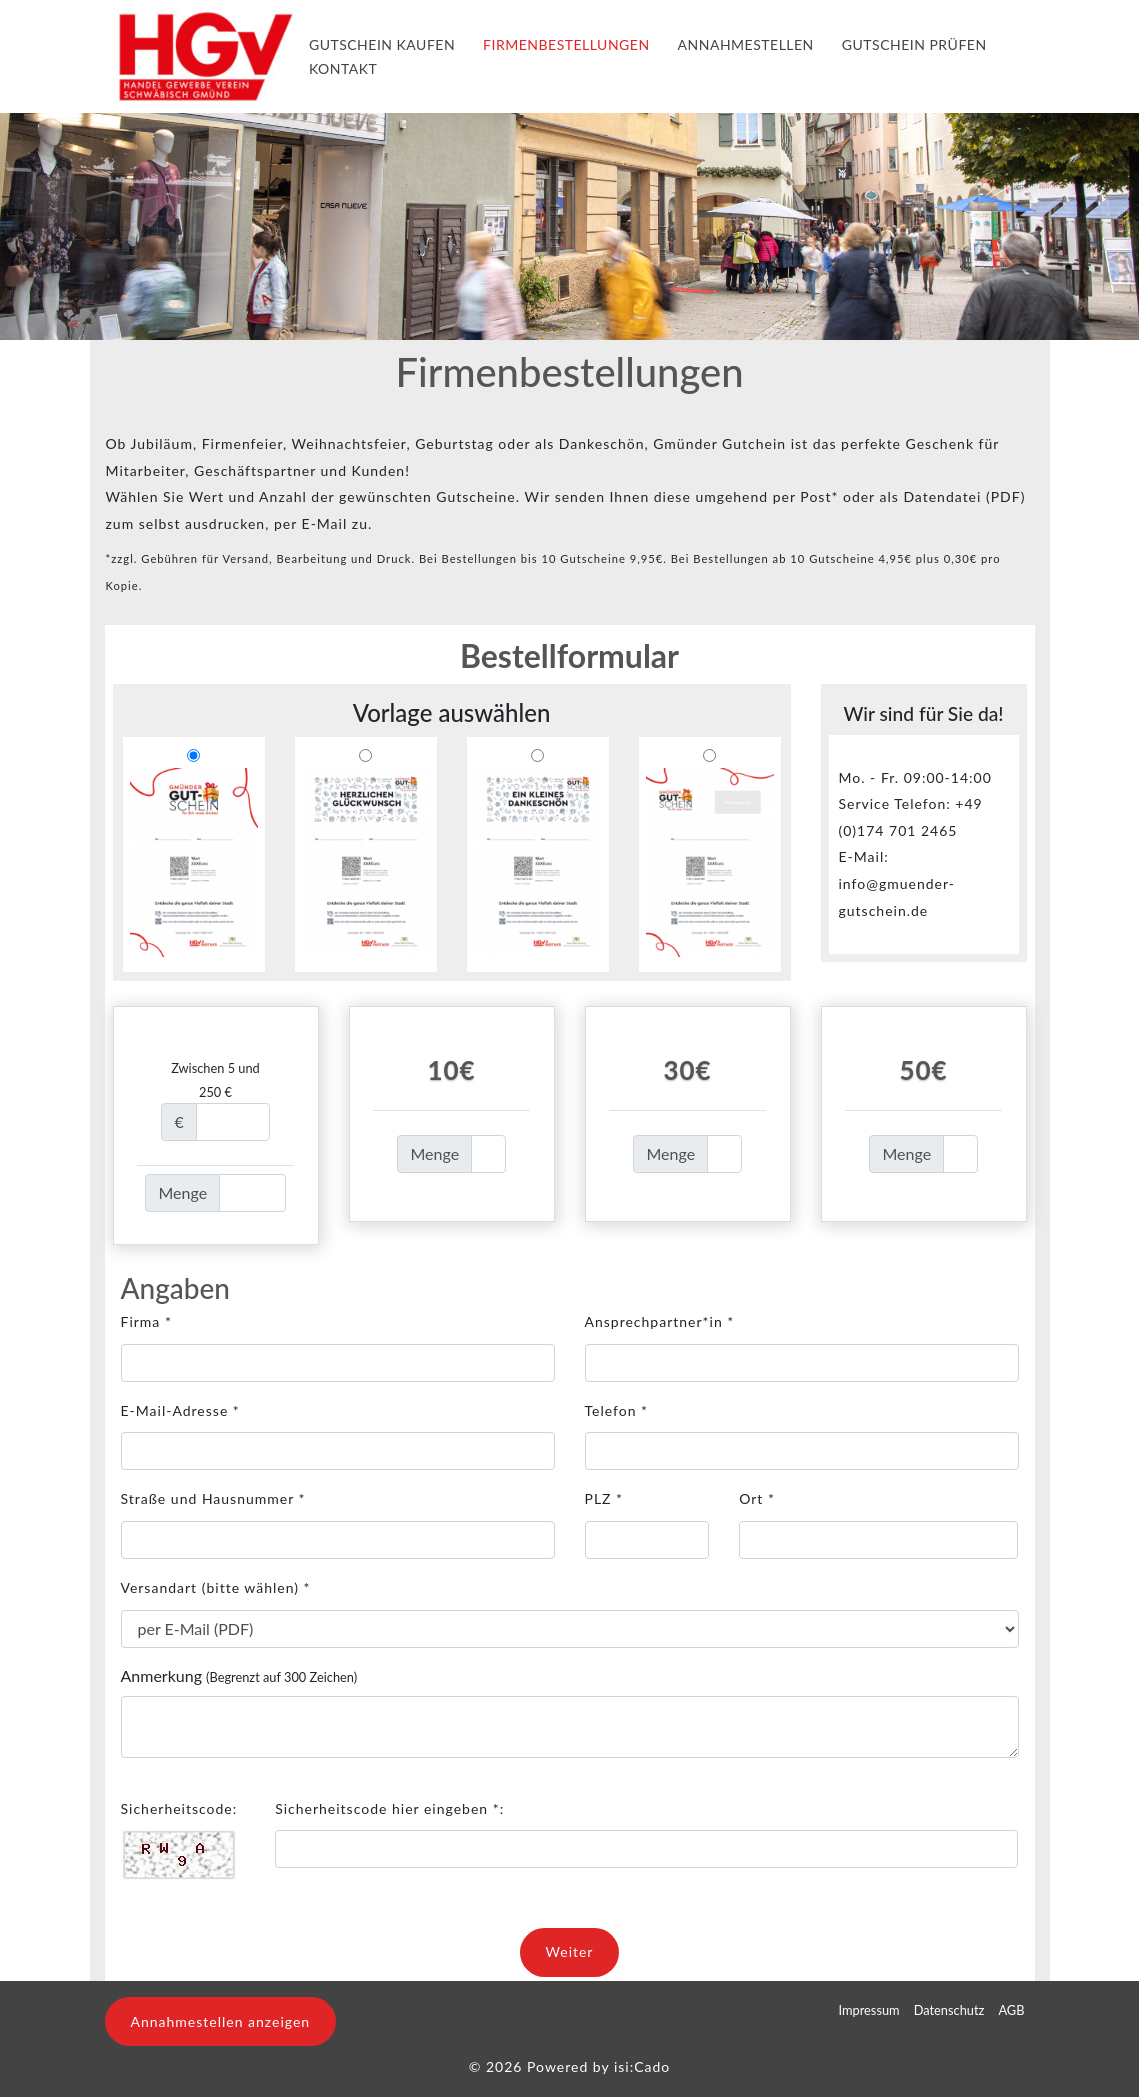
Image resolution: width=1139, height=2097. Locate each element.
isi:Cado (642, 2066)
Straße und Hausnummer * (213, 1498)
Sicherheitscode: (179, 1808)
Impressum (869, 2010)
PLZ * (604, 1498)
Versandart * (216, 1587)
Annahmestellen (746, 44)
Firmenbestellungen (566, 44)
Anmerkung (239, 1675)
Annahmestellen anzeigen (221, 2021)
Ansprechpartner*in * (660, 1321)
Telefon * (617, 1410)
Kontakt (343, 68)
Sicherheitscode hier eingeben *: (389, 1808)
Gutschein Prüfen (914, 44)
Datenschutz (949, 2010)
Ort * (757, 1498)
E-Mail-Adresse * (180, 1410)
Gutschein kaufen (382, 44)
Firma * (146, 1321)
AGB (1011, 2010)
